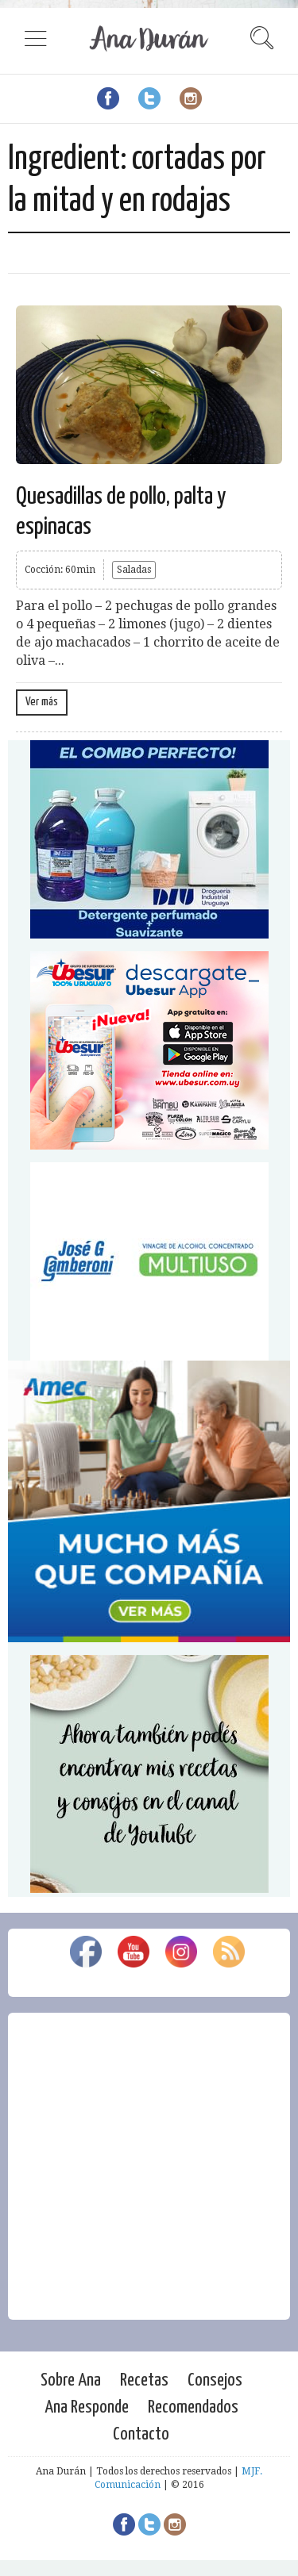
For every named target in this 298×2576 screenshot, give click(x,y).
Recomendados (193, 2407)
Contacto (141, 2434)
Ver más (41, 702)
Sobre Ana (71, 2380)
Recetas (144, 2380)
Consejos (215, 2380)
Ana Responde (87, 2407)
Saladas (134, 569)
